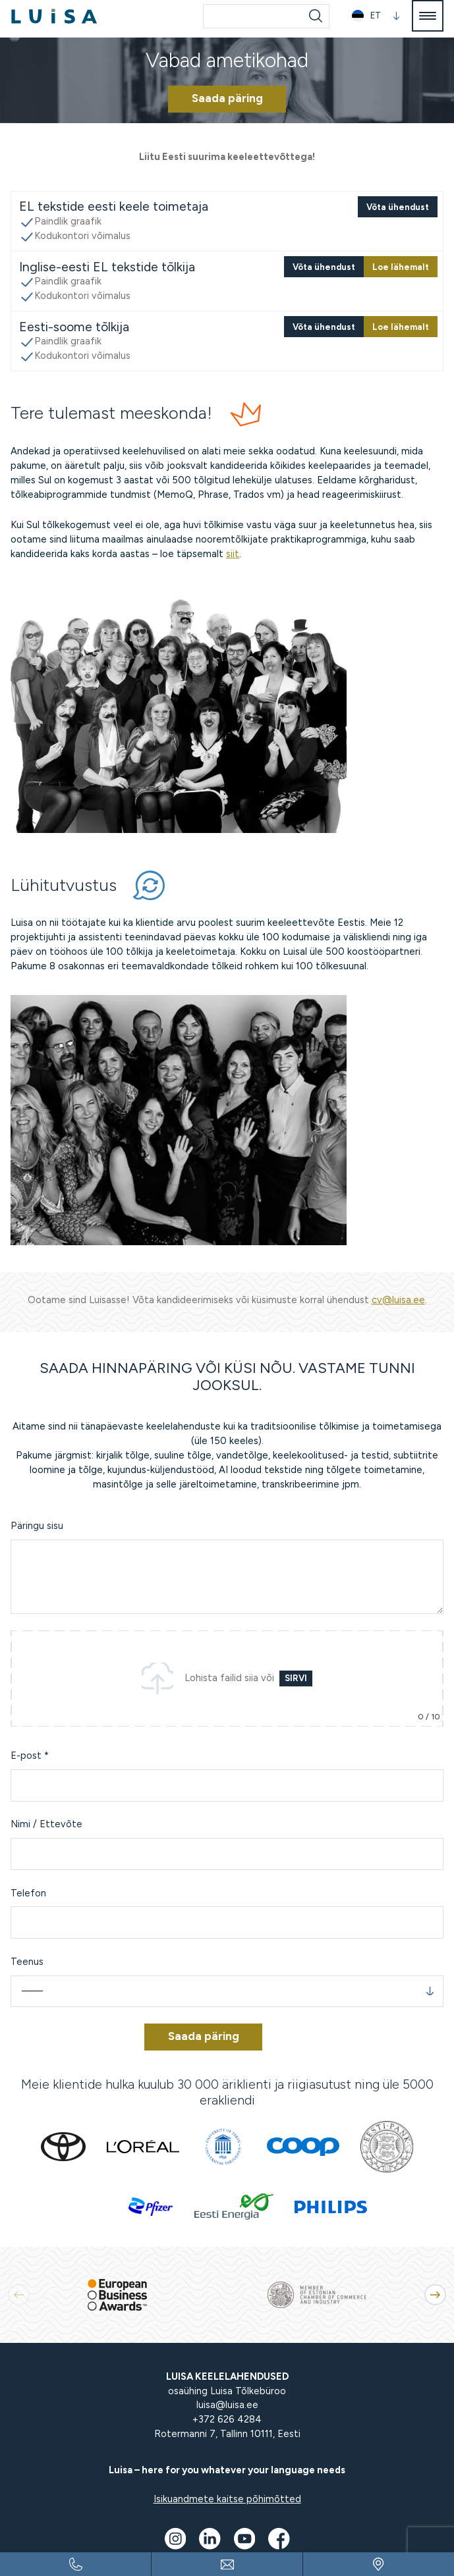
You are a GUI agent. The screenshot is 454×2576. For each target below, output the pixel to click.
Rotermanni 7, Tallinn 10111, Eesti (227, 2434)
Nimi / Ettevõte (46, 1824)
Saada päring (227, 98)
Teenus (27, 1962)
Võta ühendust (397, 207)
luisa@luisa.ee (227, 2405)
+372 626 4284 (227, 2419)
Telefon (28, 1893)
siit (232, 554)
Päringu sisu (37, 1526)
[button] (376, 16)
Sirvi (296, 1678)
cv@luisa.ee (398, 1300)
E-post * (30, 1755)
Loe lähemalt (400, 267)
